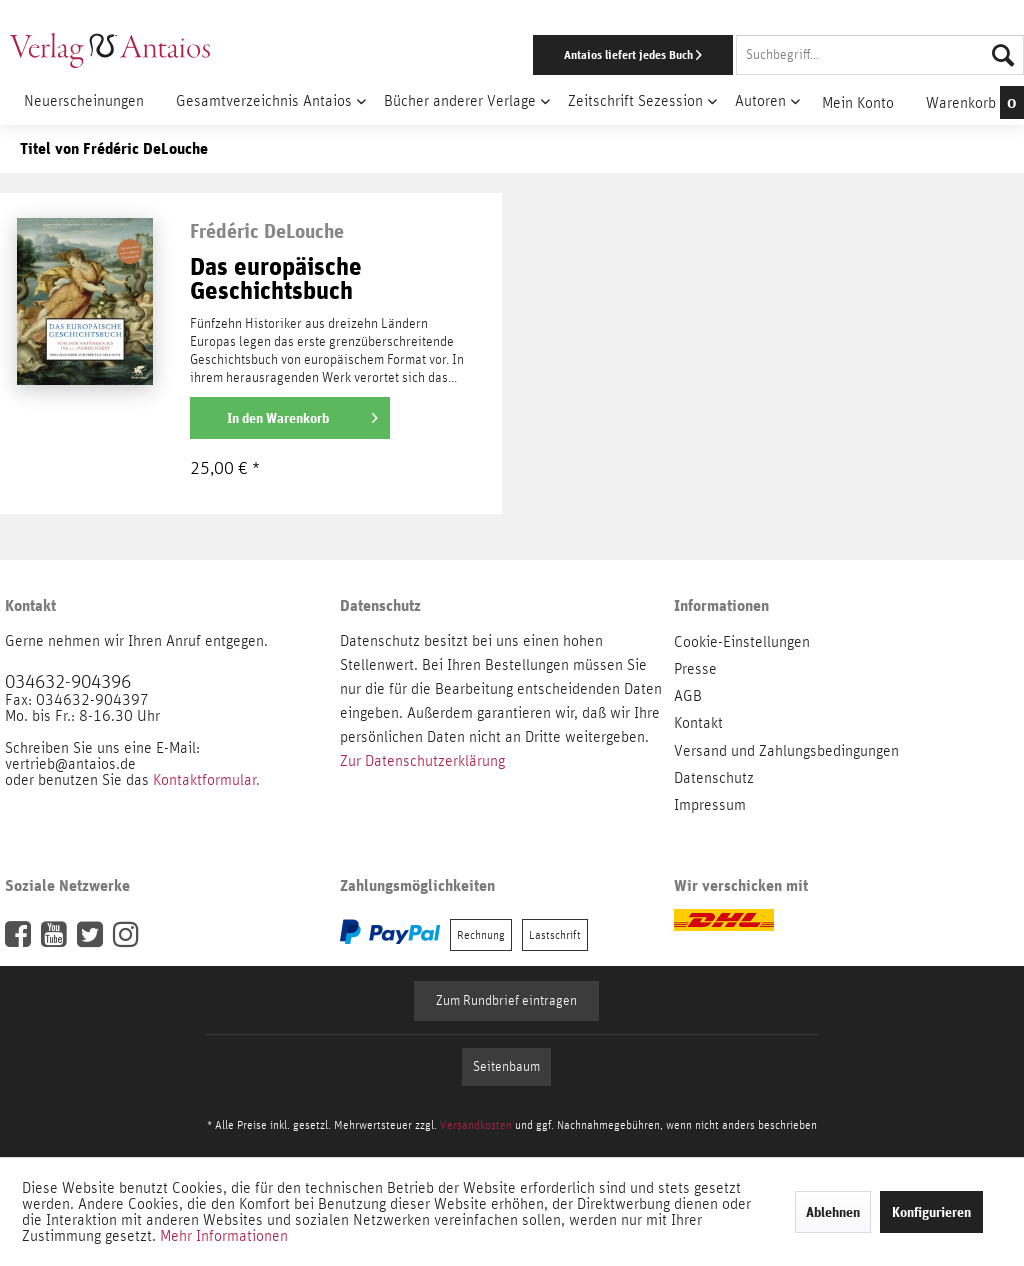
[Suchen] (1003, 55)
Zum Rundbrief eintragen (506, 1001)
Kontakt (698, 723)
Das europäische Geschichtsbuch (276, 279)
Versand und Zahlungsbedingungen (786, 751)
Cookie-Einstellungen (742, 642)
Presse (695, 669)
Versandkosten (476, 1125)
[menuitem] (665, 55)
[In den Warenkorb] (290, 418)
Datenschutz (714, 778)
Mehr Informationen (224, 1236)
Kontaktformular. (206, 780)
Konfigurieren (931, 1212)
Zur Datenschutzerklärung (422, 761)
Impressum (710, 805)
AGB (688, 696)
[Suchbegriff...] (880, 55)
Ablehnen (833, 1212)
